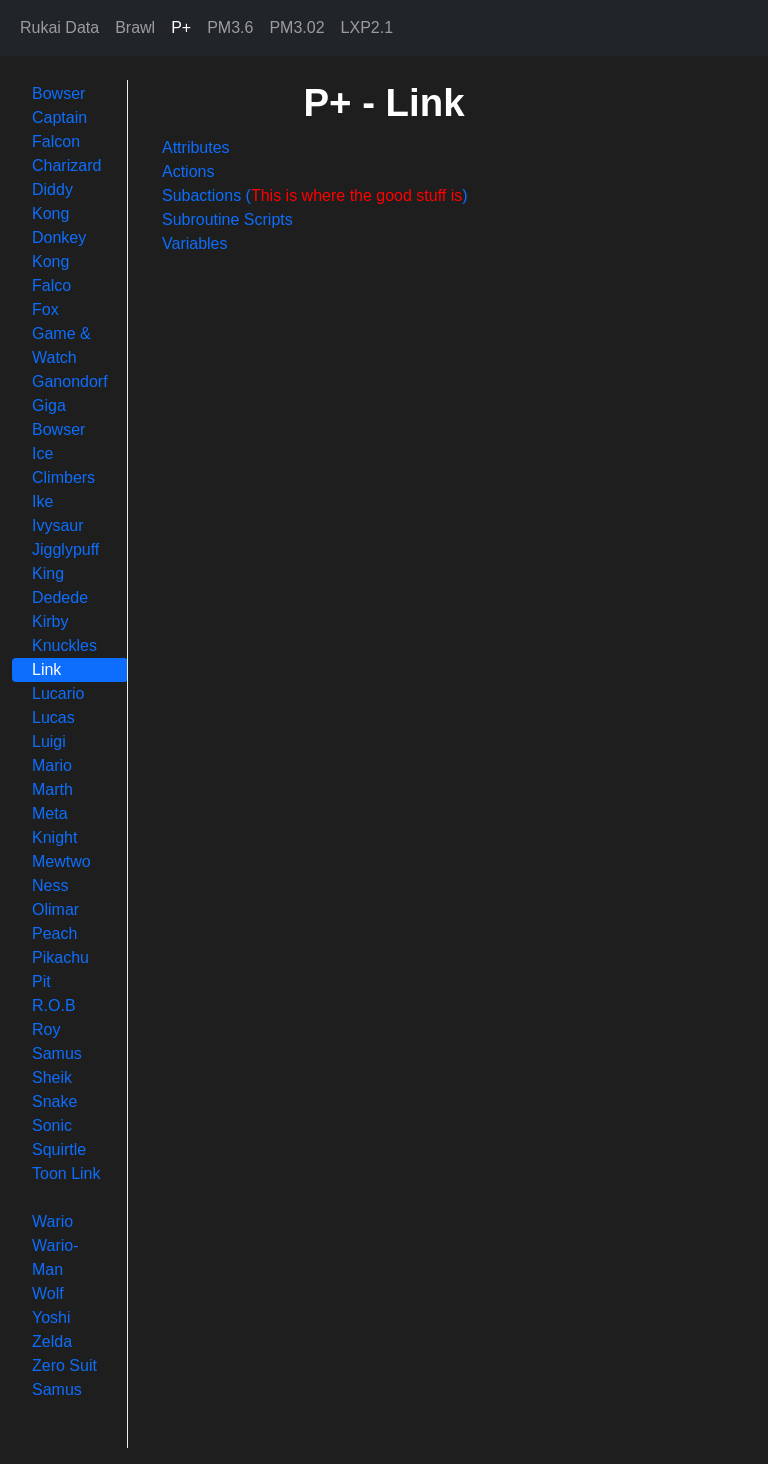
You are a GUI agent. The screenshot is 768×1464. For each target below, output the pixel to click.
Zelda (52, 1341)
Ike (42, 501)
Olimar (55, 909)
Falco (51, 285)
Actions (188, 171)
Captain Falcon (59, 129)
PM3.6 (230, 27)
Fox (45, 309)
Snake (54, 1101)
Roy (46, 1029)
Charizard (66, 165)
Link (46, 669)
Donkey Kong (59, 249)
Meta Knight (54, 825)
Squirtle (59, 1149)
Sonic (52, 1125)
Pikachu (60, 957)
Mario (52, 765)
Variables (195, 243)
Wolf (48, 1293)
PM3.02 (296, 27)
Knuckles (64, 645)
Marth (52, 789)
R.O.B (54, 1005)
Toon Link (66, 1173)
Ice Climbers (63, 465)
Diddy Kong (52, 201)
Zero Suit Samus (64, 1377)
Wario (52, 1221)
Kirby (50, 621)
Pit (41, 981)
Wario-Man (55, 1257)
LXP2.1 (367, 27)
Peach (54, 933)
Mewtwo (61, 861)
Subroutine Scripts (227, 219)
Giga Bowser (58, 417)
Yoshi (51, 1317)
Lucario (58, 693)
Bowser (58, 93)
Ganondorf (70, 381)
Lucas (53, 717)
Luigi (49, 741)
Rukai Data (59, 27)
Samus (57, 1053)
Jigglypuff (65, 549)
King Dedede (60, 585)
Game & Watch (61, 345)
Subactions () (315, 195)
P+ (181, 27)
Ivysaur (58, 525)
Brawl (135, 27)
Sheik (52, 1077)
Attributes (196, 147)
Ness (50, 885)
